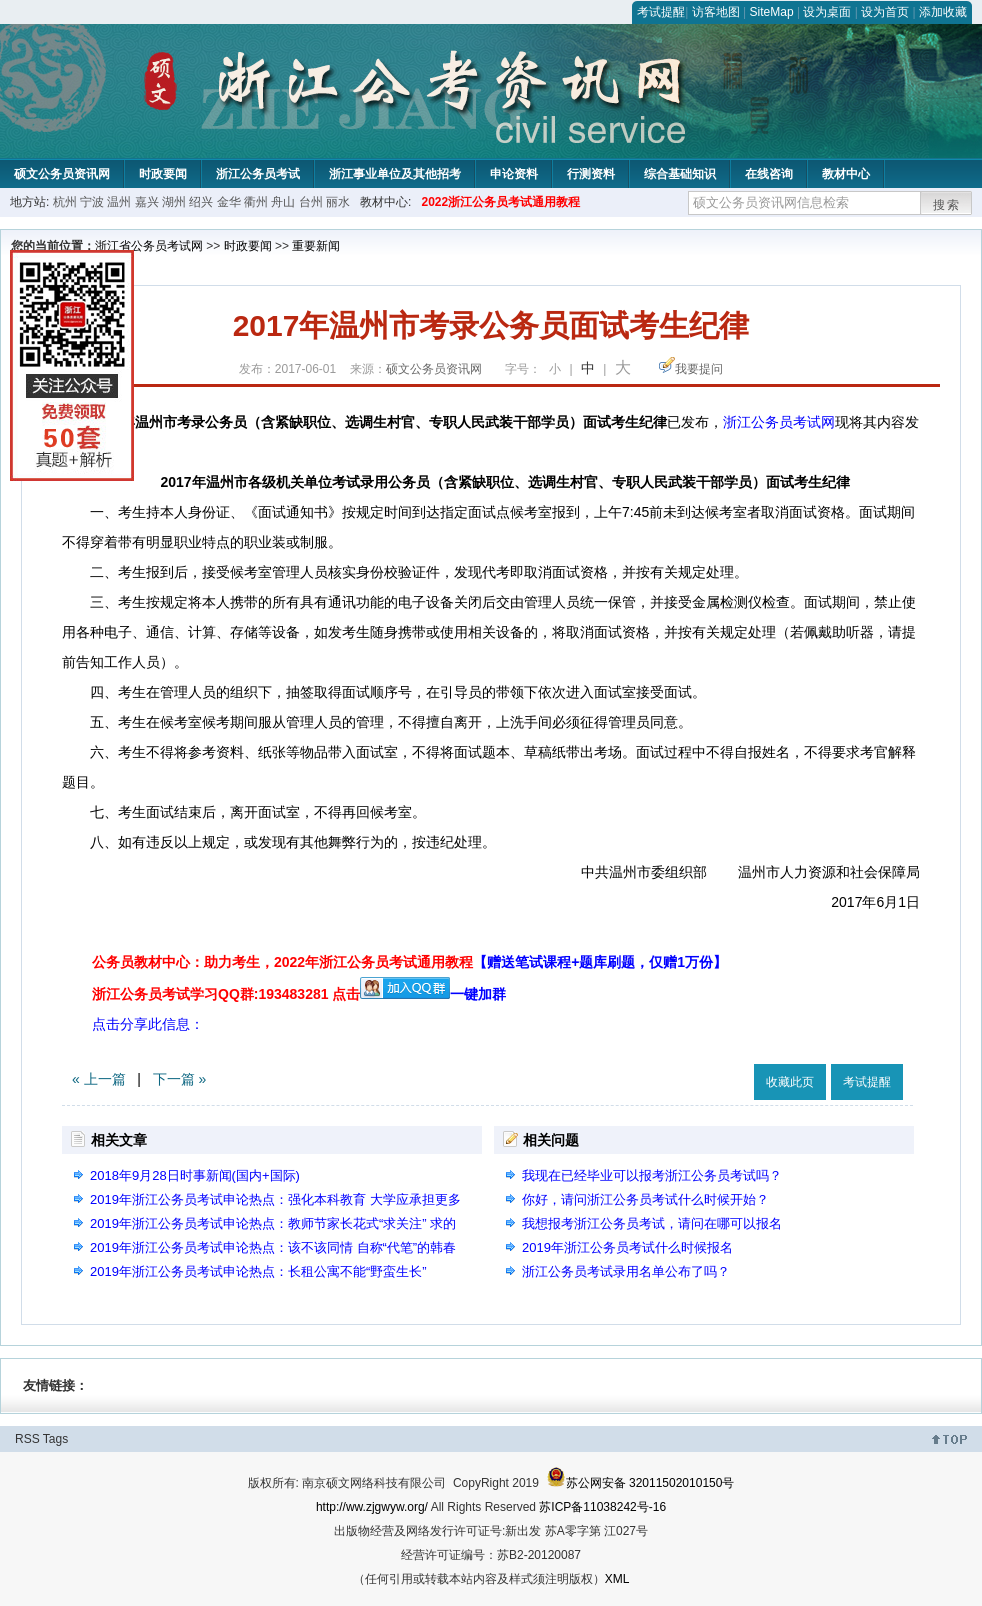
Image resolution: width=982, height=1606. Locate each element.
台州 (311, 202)
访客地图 (716, 12)
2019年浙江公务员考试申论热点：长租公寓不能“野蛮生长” (258, 1271)
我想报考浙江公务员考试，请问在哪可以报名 (652, 1223)
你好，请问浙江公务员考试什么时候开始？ (645, 1199)
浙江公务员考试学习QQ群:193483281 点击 (226, 994)
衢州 (256, 202)
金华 (229, 202)
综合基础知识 (680, 174)
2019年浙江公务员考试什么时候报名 (627, 1247)
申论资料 (514, 174)
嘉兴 (147, 202)
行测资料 (591, 174)
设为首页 (885, 12)
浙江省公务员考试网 (149, 246)
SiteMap (772, 12)
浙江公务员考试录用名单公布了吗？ (626, 1271)
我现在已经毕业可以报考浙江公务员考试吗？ (652, 1175)
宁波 (92, 202)
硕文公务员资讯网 (62, 174)
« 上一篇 (99, 1079)
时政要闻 (163, 174)
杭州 (65, 202)
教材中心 (846, 174)
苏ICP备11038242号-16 (602, 1507)
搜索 (947, 205)
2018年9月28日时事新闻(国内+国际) (195, 1175)
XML (617, 1579)
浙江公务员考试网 (779, 422)
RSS (27, 1439)
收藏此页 (790, 1082)
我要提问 (699, 369)
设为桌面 (827, 12)
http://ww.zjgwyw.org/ (372, 1507)
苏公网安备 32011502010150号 (640, 1483)
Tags (55, 1439)
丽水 (338, 202)
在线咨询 (769, 174)
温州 (119, 202)
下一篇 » (180, 1079)
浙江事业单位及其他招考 (395, 174)
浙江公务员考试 (258, 174)
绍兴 (201, 202)
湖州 (174, 202)
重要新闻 (316, 246)
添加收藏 (943, 12)
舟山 (283, 202)
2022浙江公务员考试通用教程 (500, 202)
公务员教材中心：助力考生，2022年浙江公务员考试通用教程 (409, 962)
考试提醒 (661, 12)
